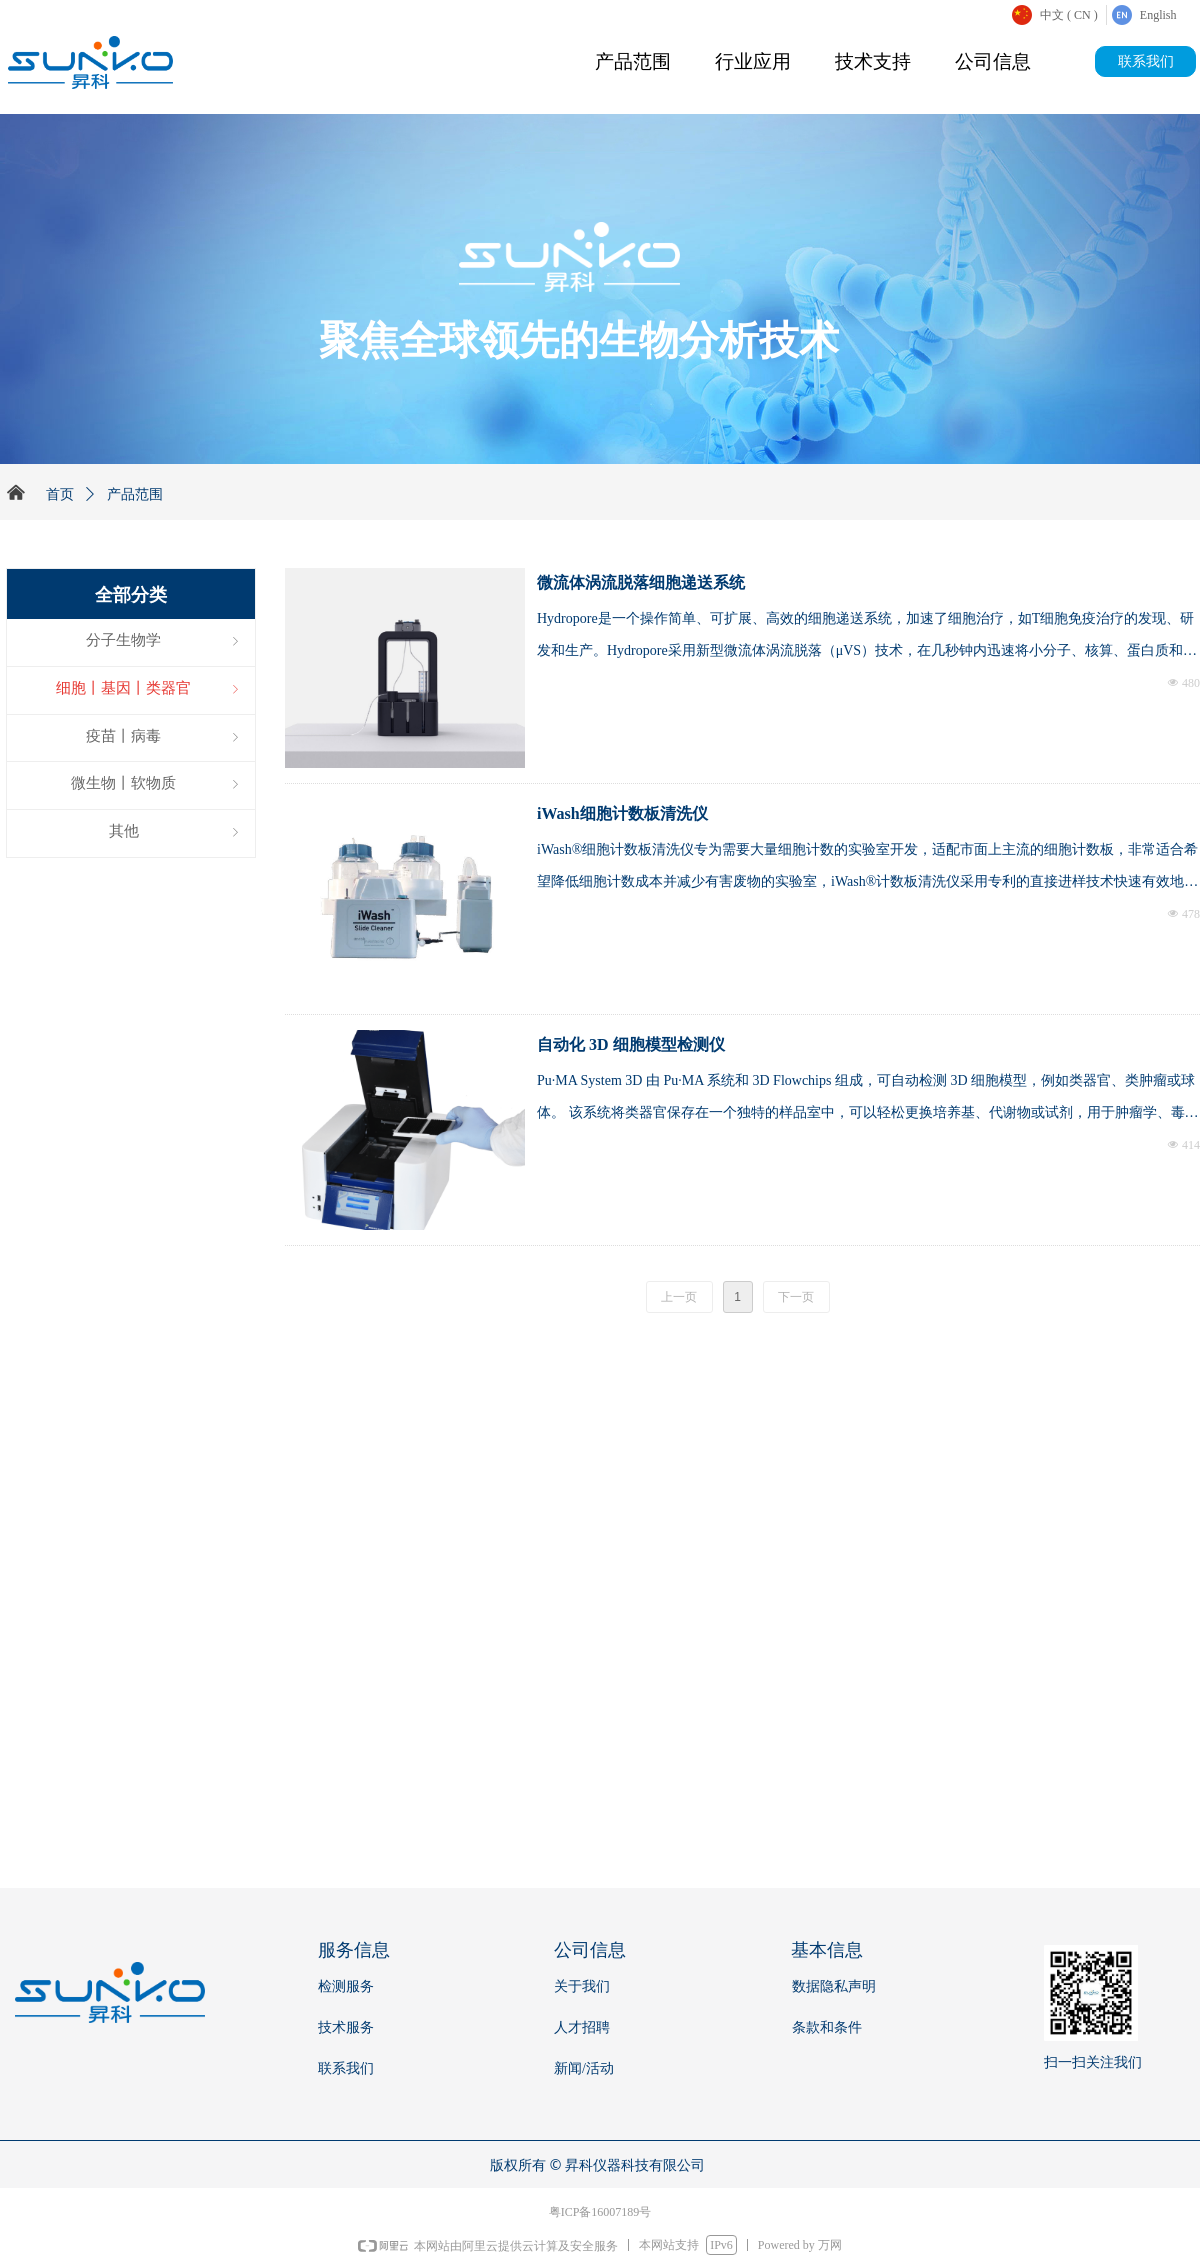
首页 (60, 494)
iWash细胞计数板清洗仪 (622, 813)
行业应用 (753, 61)
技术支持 (873, 61)
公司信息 (993, 61)
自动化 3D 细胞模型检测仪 (631, 1044)
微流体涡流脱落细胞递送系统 (641, 582)
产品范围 (633, 61)
